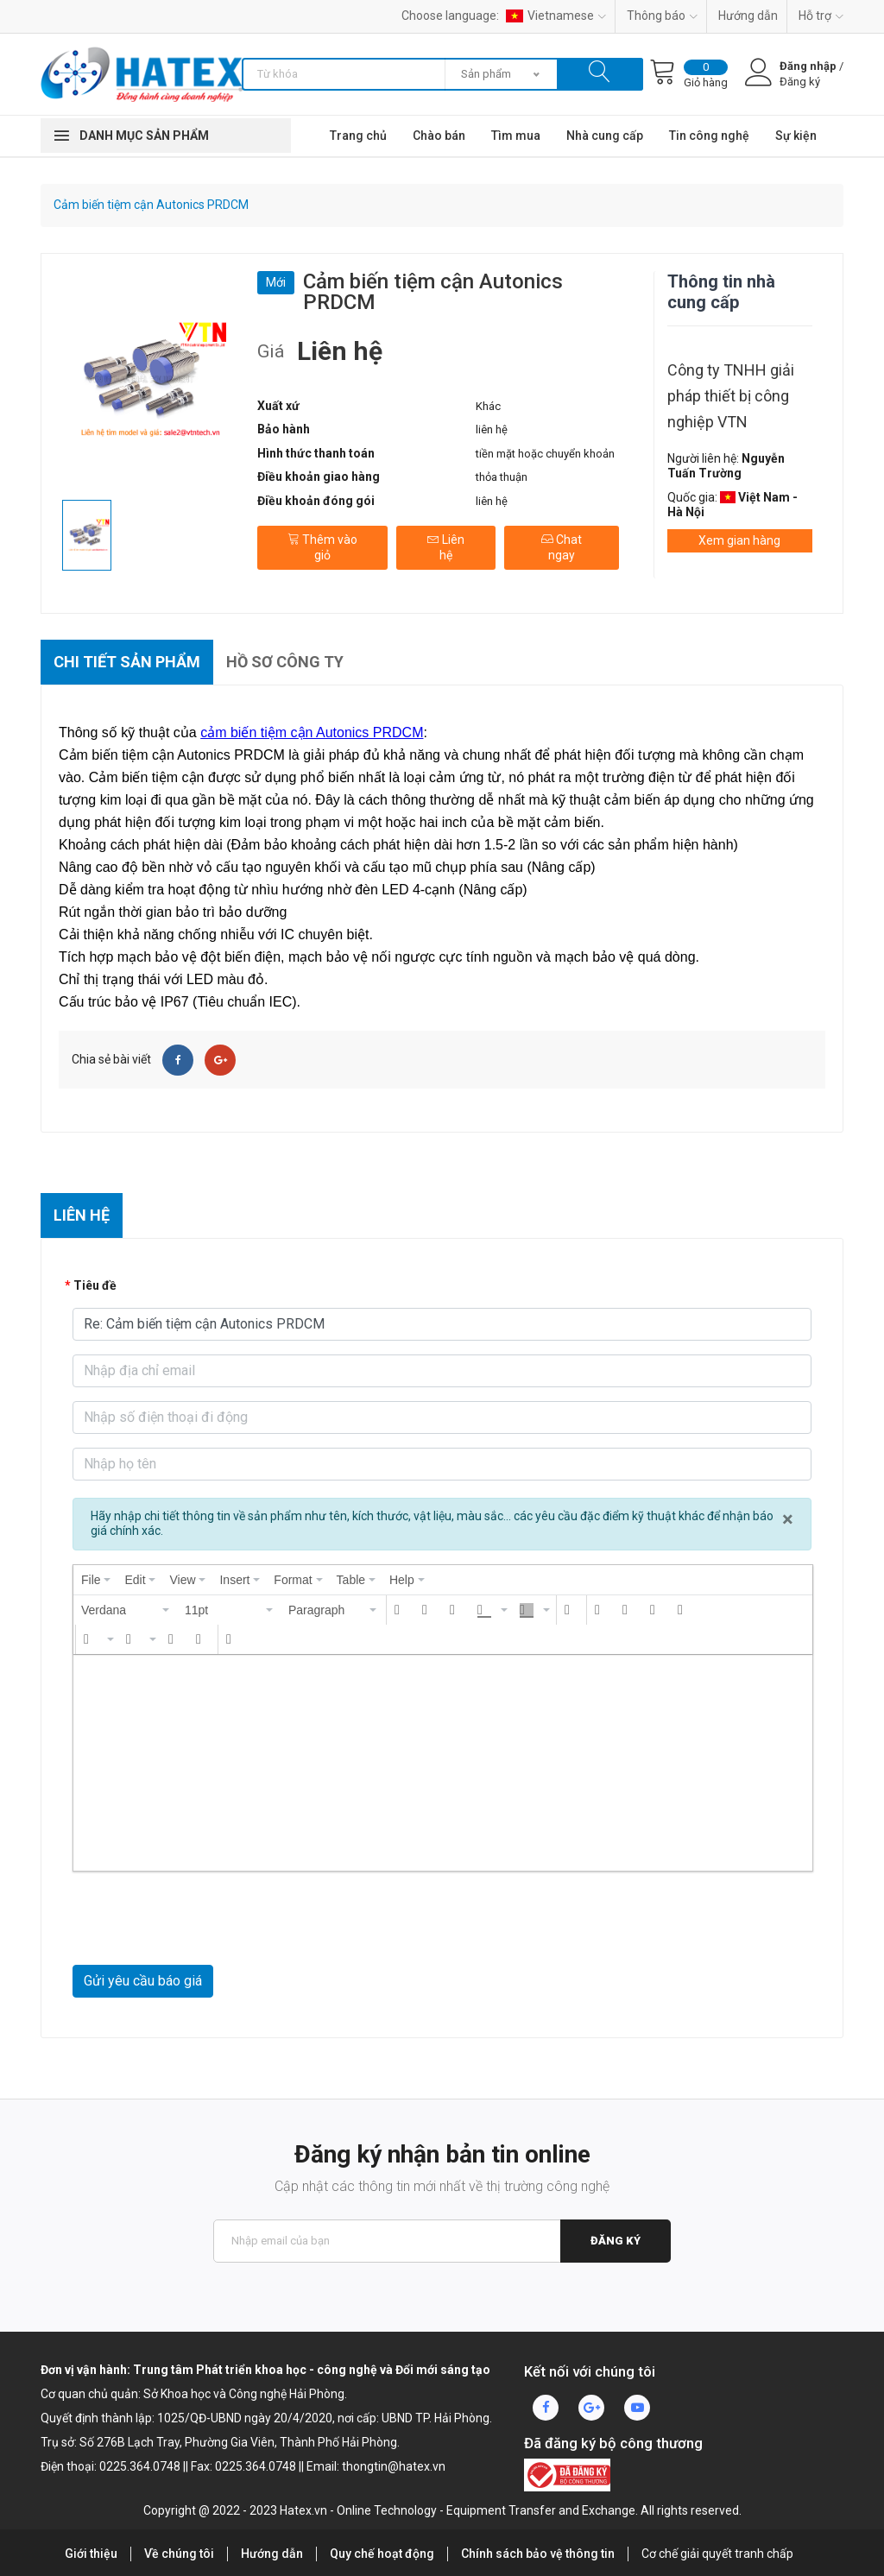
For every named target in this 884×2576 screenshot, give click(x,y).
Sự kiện (796, 135)
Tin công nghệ (709, 135)
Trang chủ (358, 135)
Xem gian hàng (739, 540)
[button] (126, 1610)
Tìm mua (515, 135)
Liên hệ (445, 547)
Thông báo (662, 15)
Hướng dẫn (748, 15)
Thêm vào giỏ (322, 547)
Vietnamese (556, 15)
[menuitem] (96, 1580)
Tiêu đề (95, 1285)
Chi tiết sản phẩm (127, 662)
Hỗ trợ (821, 15)
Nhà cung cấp (604, 135)
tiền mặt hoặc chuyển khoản (545, 453)
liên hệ (492, 429)
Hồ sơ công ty (285, 662)
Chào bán (439, 135)
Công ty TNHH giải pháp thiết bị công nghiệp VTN (730, 396)
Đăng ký (615, 2240)
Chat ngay (561, 547)
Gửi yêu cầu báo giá (143, 1981)
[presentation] (96, 1580)
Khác (488, 406)
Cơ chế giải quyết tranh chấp (717, 2553)
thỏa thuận (501, 476)
